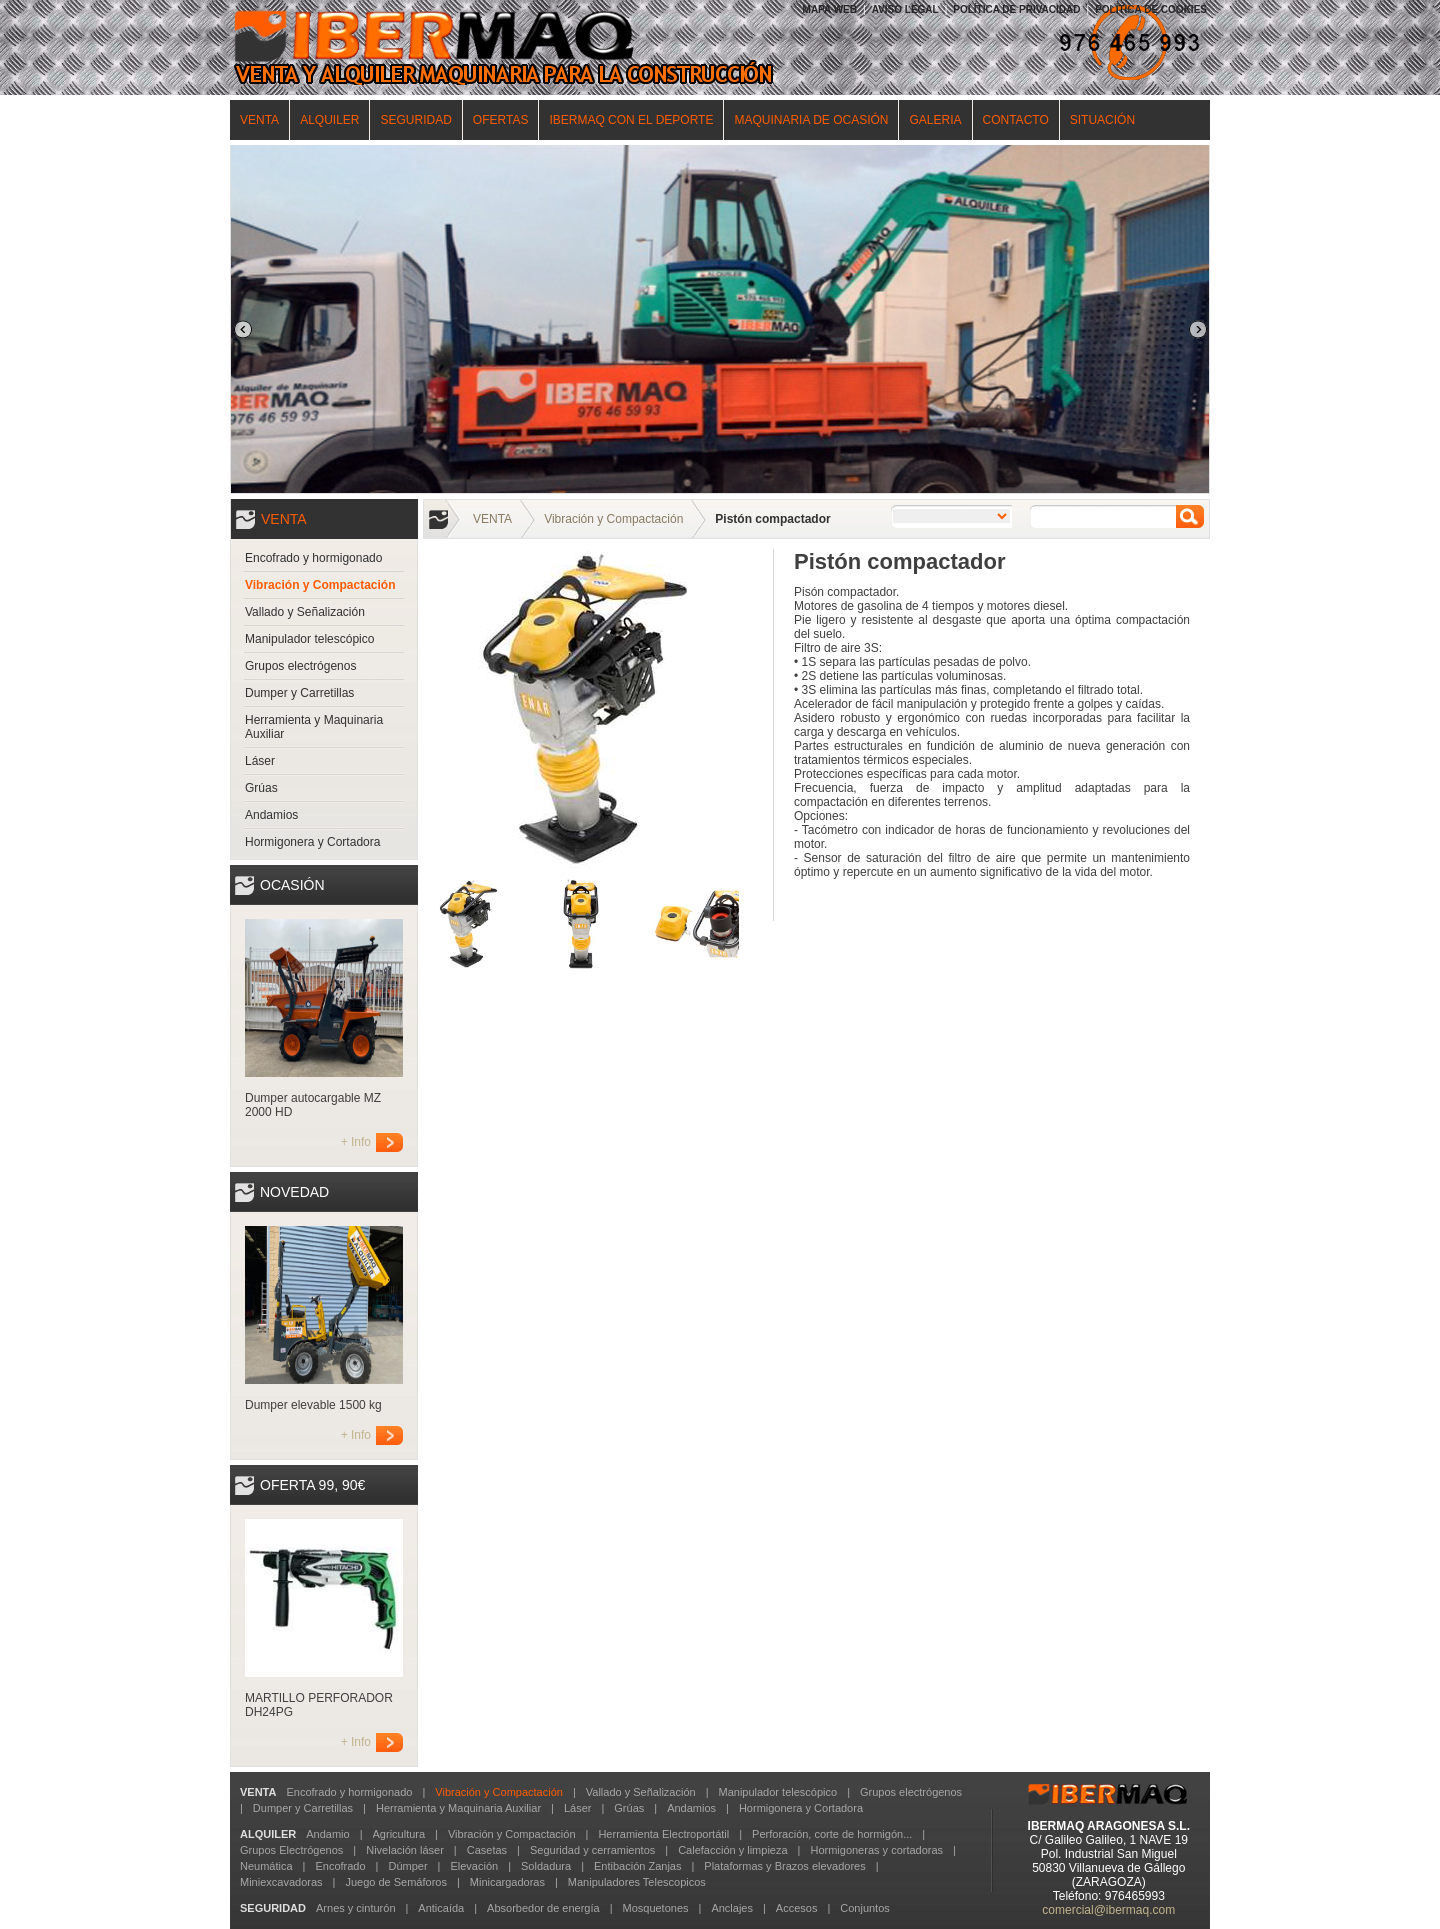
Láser (260, 761)
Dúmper (407, 1866)
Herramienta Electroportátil (663, 1834)
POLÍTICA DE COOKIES (1151, 9)
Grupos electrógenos (300, 666)
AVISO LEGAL (905, 9)
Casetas (487, 1850)
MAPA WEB (830, 9)
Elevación (474, 1866)
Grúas (261, 788)
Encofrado (340, 1866)
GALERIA (935, 120)
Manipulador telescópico (309, 639)
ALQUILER (329, 120)
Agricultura (399, 1834)
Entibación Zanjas (637, 1866)
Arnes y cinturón (355, 1908)
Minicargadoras (507, 1882)
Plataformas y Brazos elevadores (784, 1866)
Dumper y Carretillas (299, 693)
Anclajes (732, 1908)
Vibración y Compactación (320, 585)
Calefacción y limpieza (732, 1850)
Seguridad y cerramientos (592, 1850)
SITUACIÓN (1102, 120)
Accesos (797, 1908)
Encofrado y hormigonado (313, 558)
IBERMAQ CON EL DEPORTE (631, 120)
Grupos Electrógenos (291, 1850)
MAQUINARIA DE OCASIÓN (811, 120)
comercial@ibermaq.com (1108, 1910)
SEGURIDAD (415, 120)
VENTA (259, 120)
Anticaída (441, 1908)
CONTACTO (1016, 120)
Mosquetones (655, 1908)
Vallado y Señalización (305, 612)
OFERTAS (501, 120)
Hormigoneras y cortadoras (876, 1850)
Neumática (266, 1866)
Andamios (271, 815)
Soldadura (546, 1866)
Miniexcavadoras (281, 1882)
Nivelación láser (405, 1850)
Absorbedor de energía (543, 1908)
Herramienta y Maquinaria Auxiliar (314, 727)
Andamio (327, 1834)
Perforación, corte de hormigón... (832, 1834)
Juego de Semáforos (396, 1882)
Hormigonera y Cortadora (312, 842)
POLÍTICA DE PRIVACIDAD (1016, 9)
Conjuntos (865, 1908)
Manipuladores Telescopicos (637, 1882)
